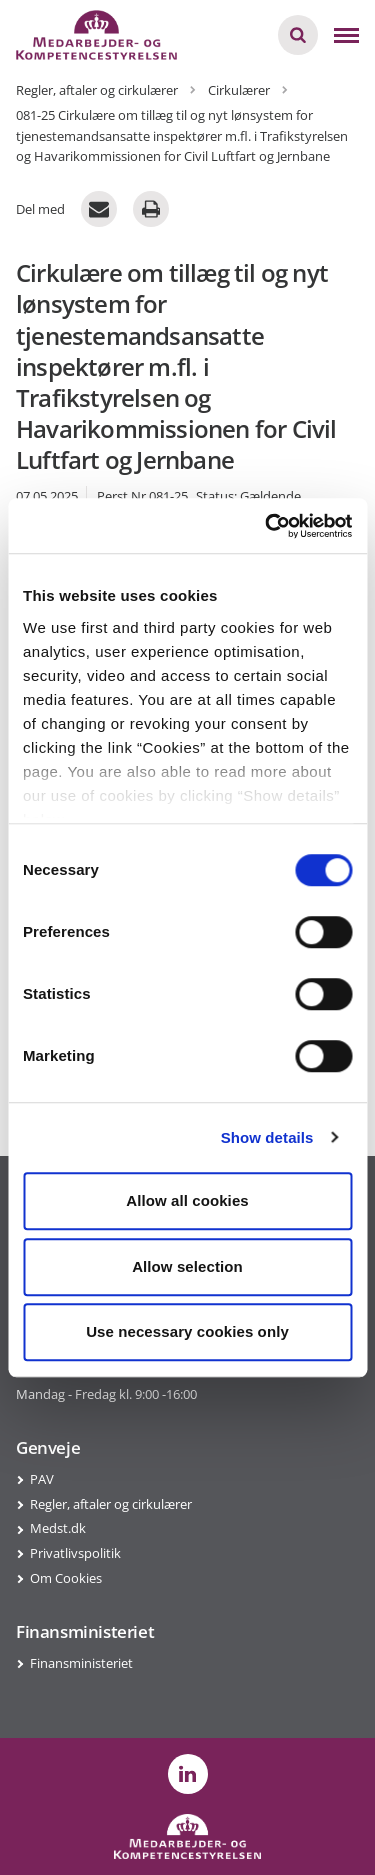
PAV (42, 1479)
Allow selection (187, 1266)
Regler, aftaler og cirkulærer (111, 1504)
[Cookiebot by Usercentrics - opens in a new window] (267, 526)
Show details (267, 1137)
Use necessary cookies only (187, 1331)
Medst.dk (58, 1528)
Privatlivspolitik (75, 1553)
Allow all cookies (187, 1200)
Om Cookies (66, 1578)
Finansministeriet (81, 1663)
